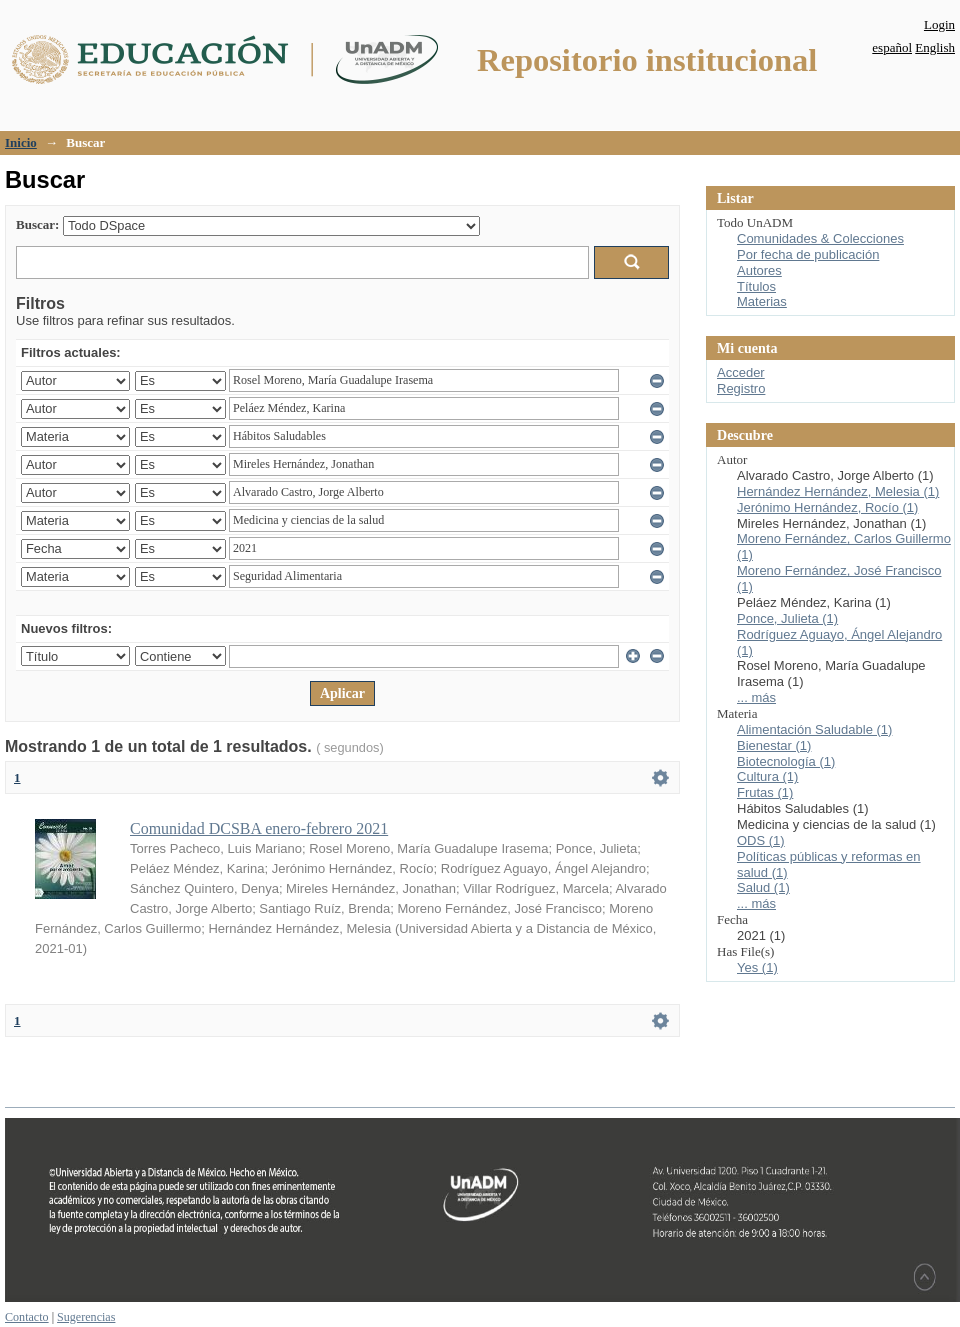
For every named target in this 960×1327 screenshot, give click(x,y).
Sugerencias (86, 1317)
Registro (741, 388)
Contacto (27, 1317)
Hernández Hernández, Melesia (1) (838, 491)
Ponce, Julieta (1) (787, 618)
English (935, 47)
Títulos (756, 286)
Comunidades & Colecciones (820, 238)
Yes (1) (757, 967)
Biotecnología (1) (786, 761)
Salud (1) (763, 887)
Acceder (741, 372)
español (892, 47)
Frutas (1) (765, 792)
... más (756, 697)
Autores (759, 270)
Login (939, 24)
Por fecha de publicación (808, 254)
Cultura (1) (767, 776)
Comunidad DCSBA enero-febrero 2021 (259, 828)
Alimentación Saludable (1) (814, 729)
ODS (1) (761, 840)
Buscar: (37, 224)
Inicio (21, 142)
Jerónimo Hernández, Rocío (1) (827, 507)
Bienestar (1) (774, 745)
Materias (762, 301)
